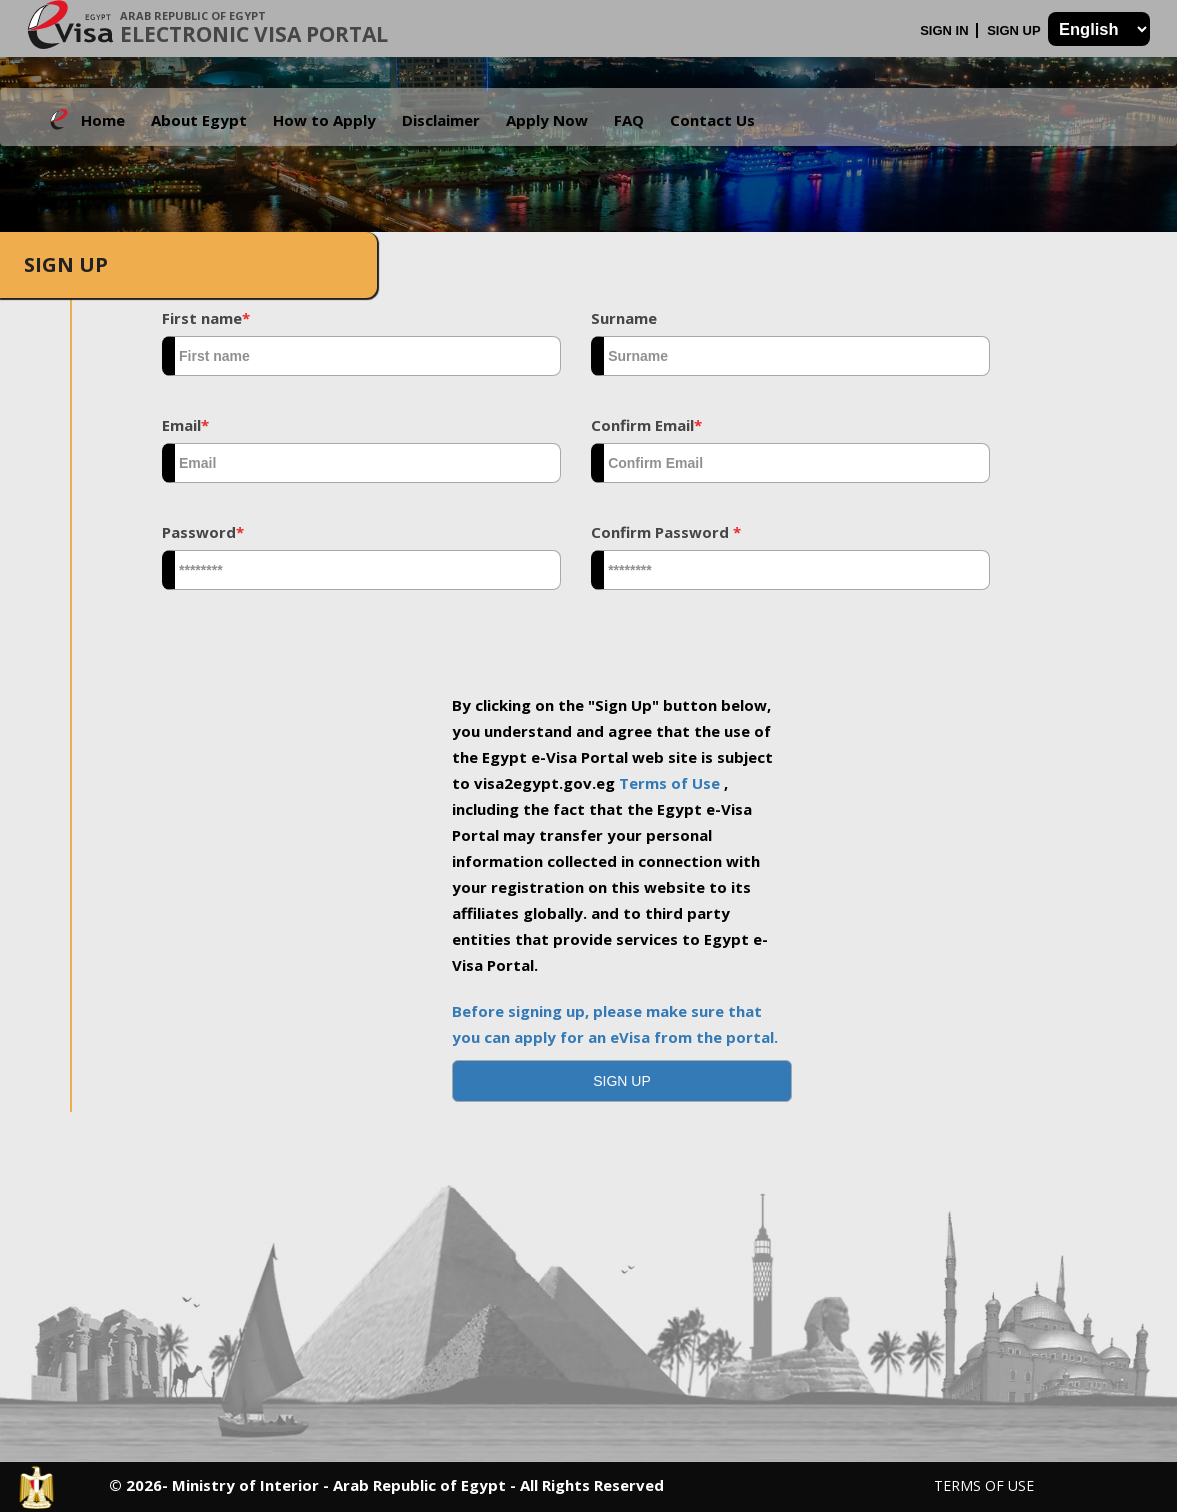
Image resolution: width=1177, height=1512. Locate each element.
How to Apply (324, 120)
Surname (624, 318)
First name (206, 318)
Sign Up (1015, 30)
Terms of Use (671, 783)
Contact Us (712, 120)
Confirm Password (666, 532)
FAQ (629, 120)
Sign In (946, 30)
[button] (622, 1081)
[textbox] (361, 356)
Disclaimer (441, 120)
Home (103, 120)
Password (203, 532)
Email (185, 425)
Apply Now (547, 120)
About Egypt (199, 120)
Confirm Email (646, 425)
